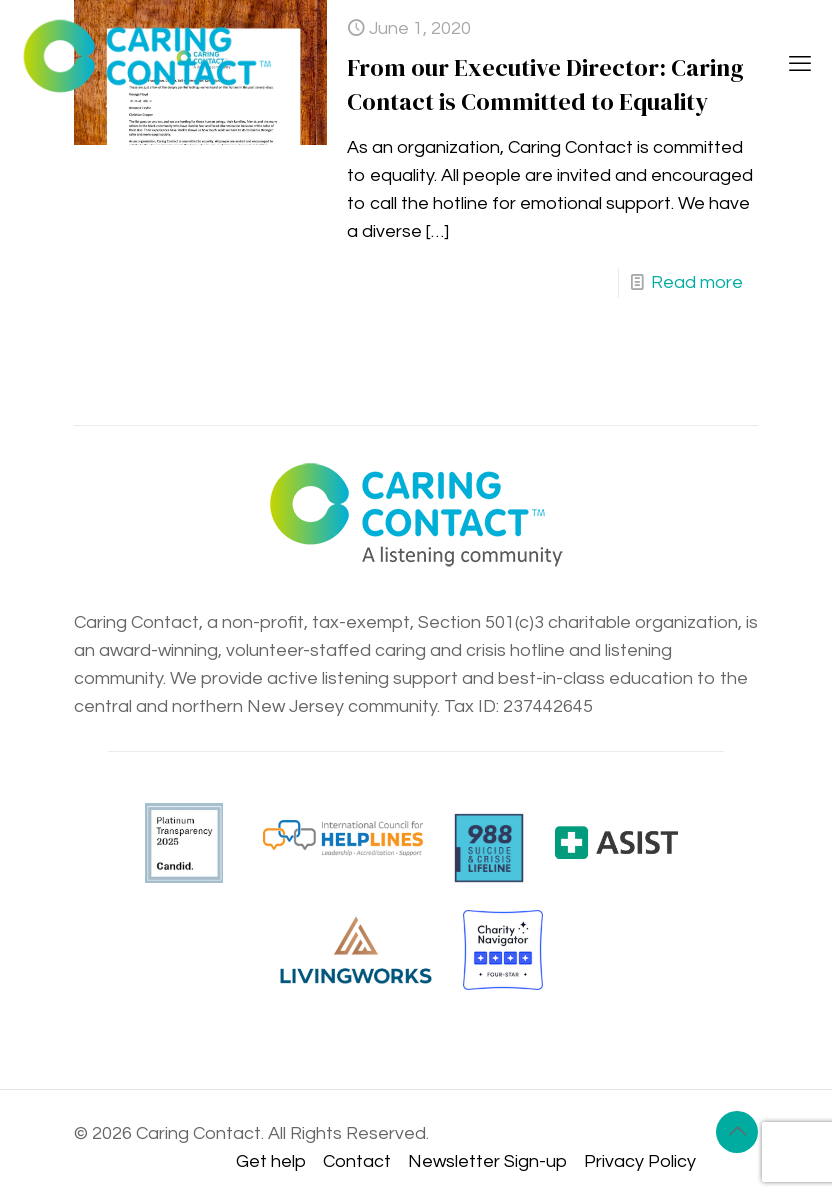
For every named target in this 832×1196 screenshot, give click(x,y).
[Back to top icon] (737, 1132)
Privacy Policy (640, 1161)
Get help (271, 1161)
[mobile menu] (800, 65)
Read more (697, 282)
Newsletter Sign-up (487, 1161)
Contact (357, 1161)
